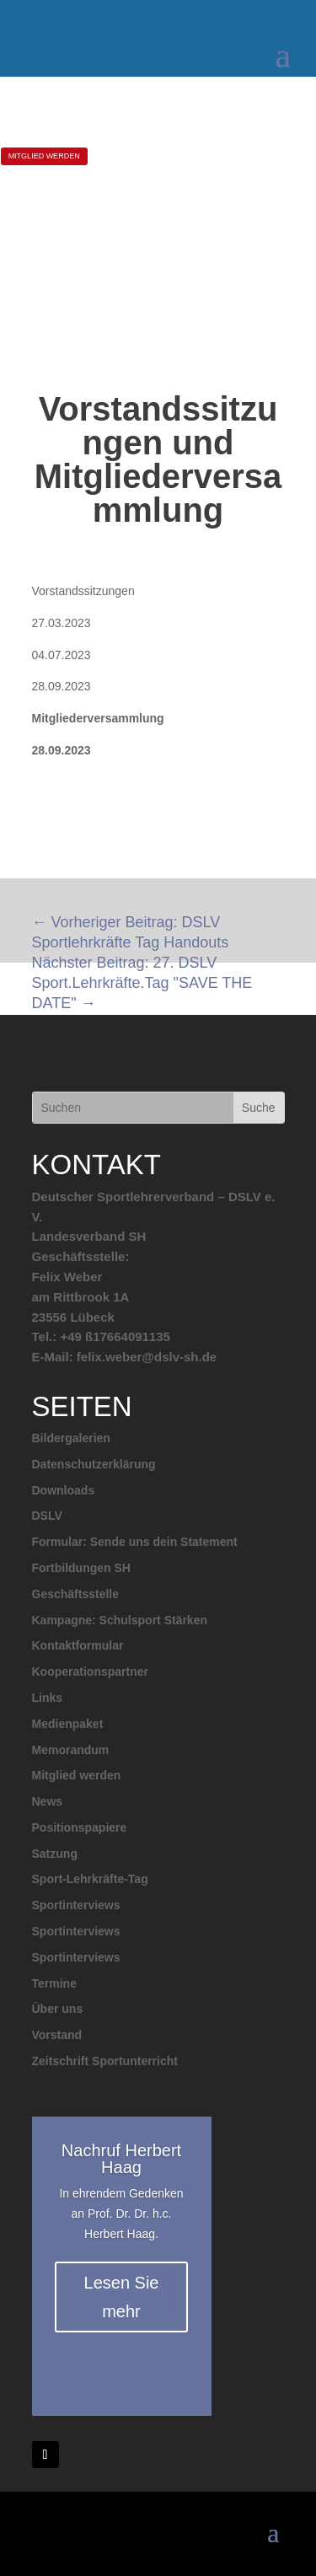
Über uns (57, 2008)
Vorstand (57, 2035)
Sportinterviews (76, 1905)
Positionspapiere (79, 1827)
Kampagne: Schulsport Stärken (120, 1620)
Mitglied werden (76, 1775)
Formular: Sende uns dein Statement (135, 1541)
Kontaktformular (78, 1645)
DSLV (47, 1515)
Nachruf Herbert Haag (121, 2158)
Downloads (63, 1490)
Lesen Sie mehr (121, 2297)
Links (47, 1697)
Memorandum (71, 1750)
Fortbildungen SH (81, 1568)
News (47, 1801)
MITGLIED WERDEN (44, 156)
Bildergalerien (71, 1438)
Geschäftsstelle (76, 1594)
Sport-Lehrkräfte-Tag (90, 1879)
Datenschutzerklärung (94, 1464)
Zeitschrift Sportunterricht (105, 2061)
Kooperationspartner (90, 1671)
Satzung (55, 1853)
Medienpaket (68, 1724)
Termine (54, 1983)
